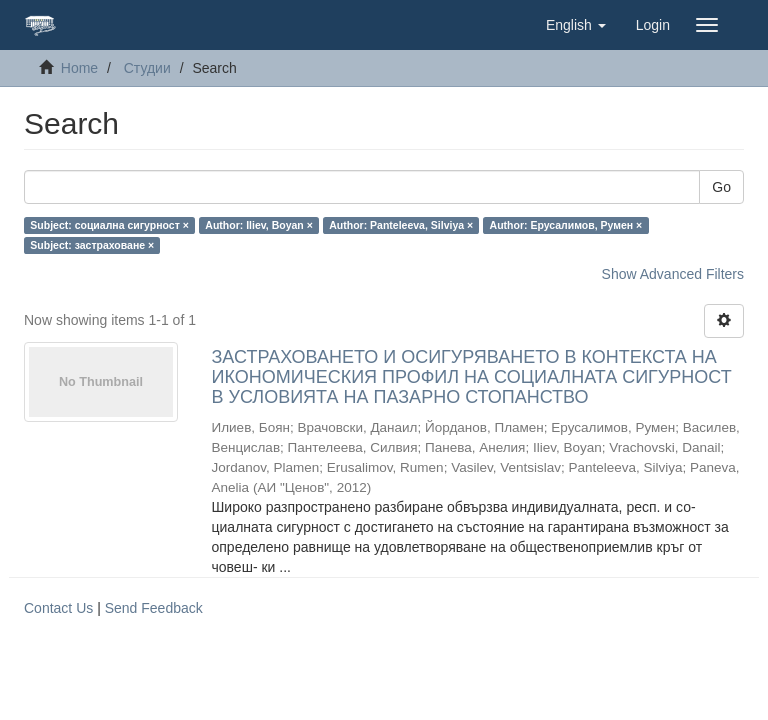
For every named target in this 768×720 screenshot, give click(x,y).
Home (79, 68)
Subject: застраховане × (92, 245)
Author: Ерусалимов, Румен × (566, 225)
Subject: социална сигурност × (109, 225)
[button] (576, 25)
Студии (147, 68)
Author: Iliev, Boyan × (258, 225)
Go (721, 187)
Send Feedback (154, 608)
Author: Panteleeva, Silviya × (401, 225)
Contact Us (58, 608)
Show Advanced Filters (673, 274)
